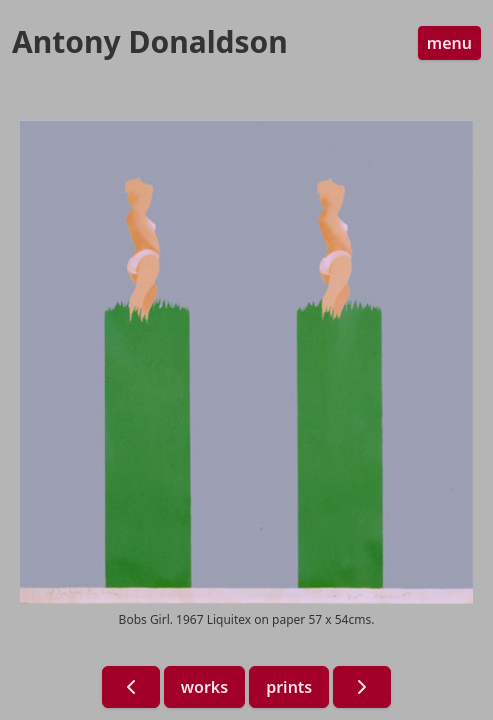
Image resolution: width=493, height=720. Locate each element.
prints (289, 687)
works (204, 687)
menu (449, 43)
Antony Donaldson (150, 42)
